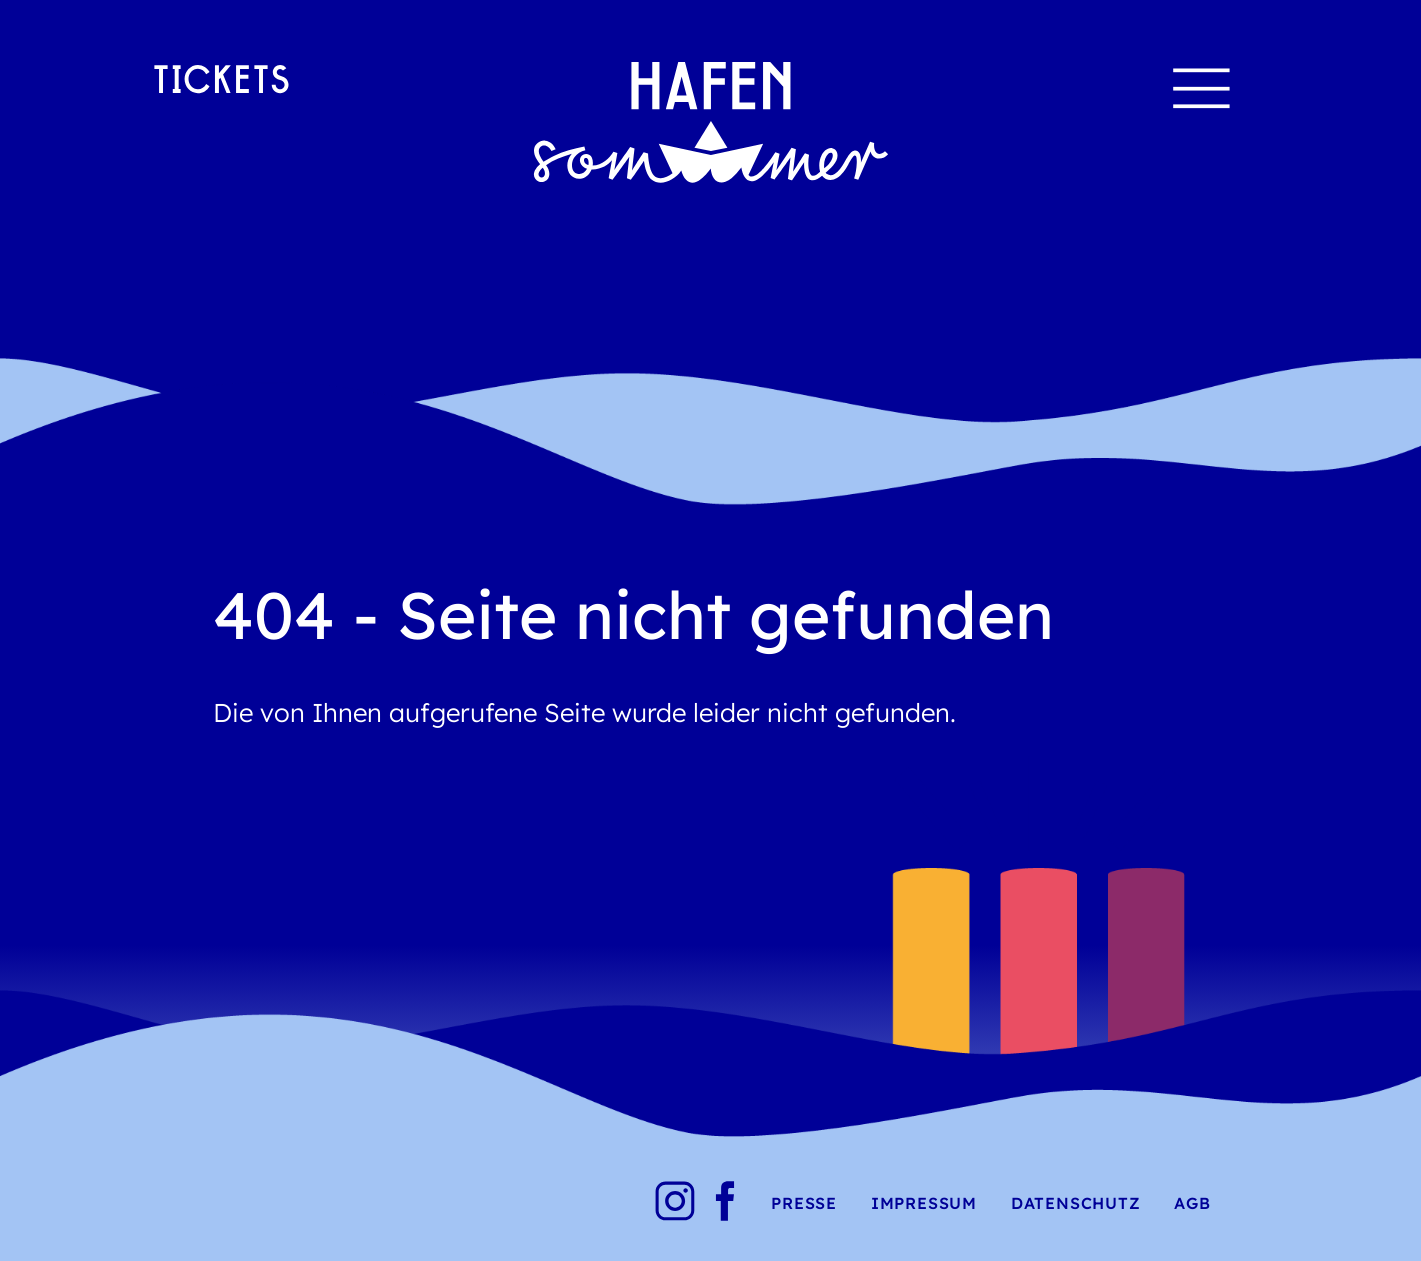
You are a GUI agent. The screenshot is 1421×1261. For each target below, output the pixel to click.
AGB (1192, 1203)
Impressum (924, 1203)
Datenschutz (1076, 1203)
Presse (804, 1203)
